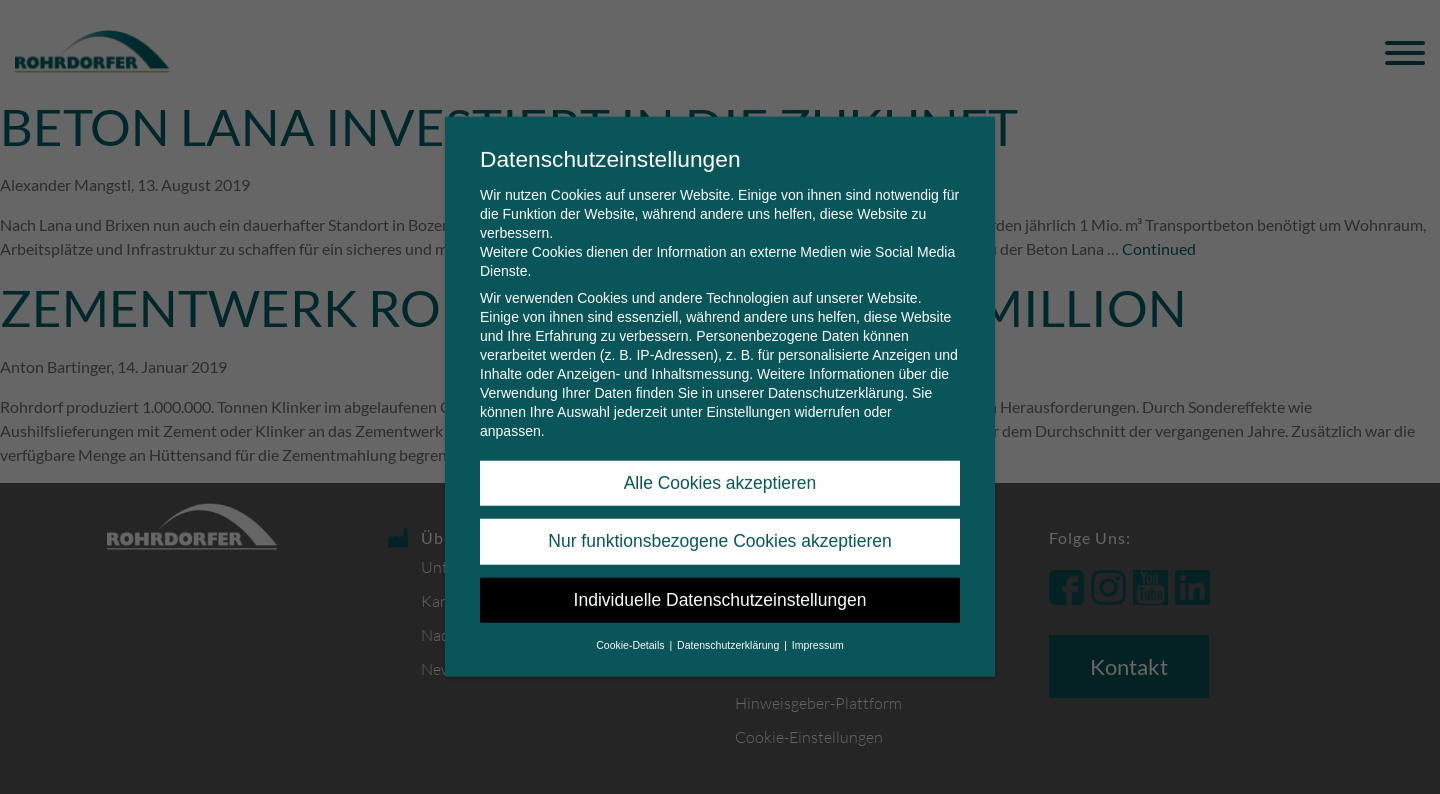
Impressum (818, 629)
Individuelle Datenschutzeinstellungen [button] (720, 584)
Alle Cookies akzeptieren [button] (720, 467)
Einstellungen (748, 396)
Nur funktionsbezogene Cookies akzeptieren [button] (719, 525)
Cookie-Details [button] (631, 629)
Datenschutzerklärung (836, 377)
